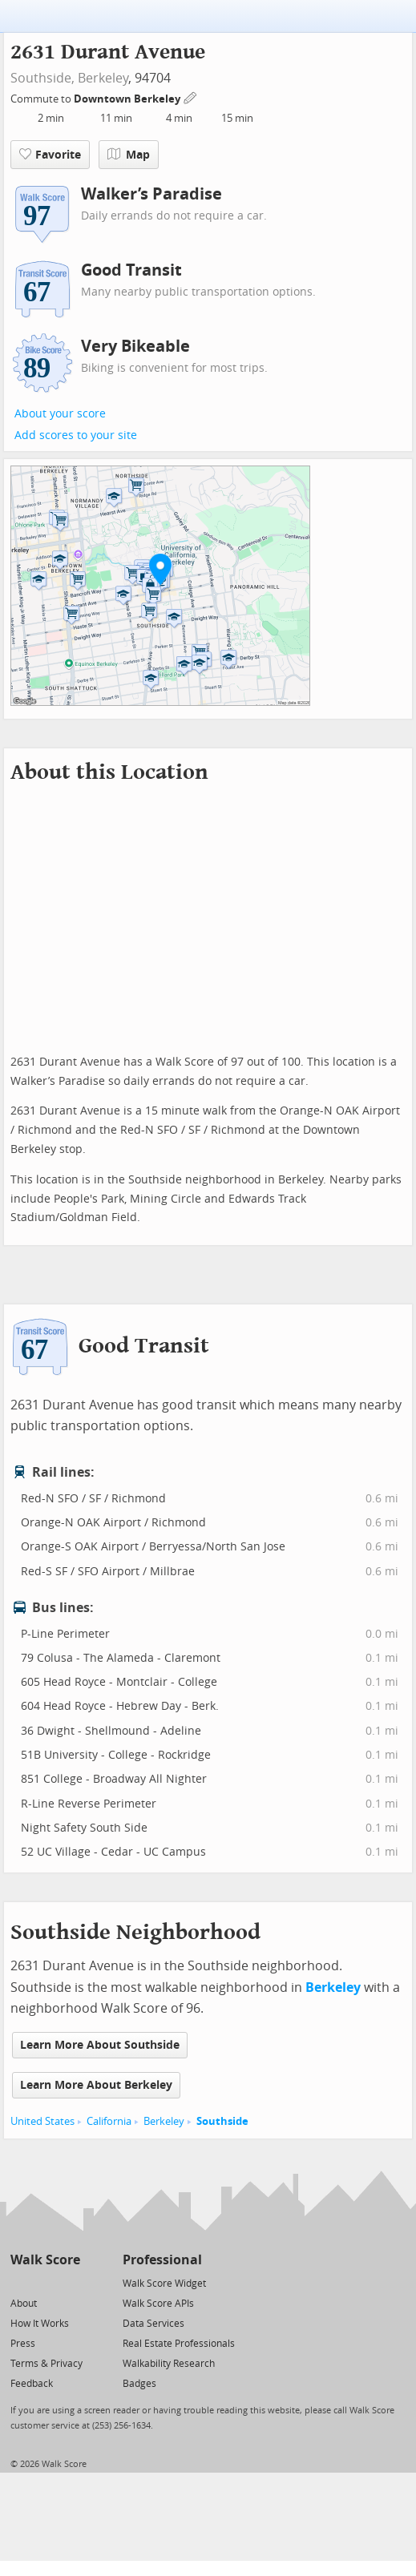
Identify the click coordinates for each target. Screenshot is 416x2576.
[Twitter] (19, 2282)
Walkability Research (169, 2363)
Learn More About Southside (100, 2045)
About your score (60, 414)
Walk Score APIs (158, 2303)
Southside (222, 2121)
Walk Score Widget (164, 2283)
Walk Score (45, 2260)
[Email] (69, 2282)
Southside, (42, 78)
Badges (139, 2383)
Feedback (31, 2383)
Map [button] (128, 154)
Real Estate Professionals (179, 2343)
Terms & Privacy (46, 2363)
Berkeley (103, 78)
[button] (160, 569)
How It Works (39, 2323)
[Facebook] (44, 2282)
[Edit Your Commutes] (191, 96)
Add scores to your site (75, 435)
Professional (162, 2260)
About (23, 2303)
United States (42, 2121)
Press (22, 2343)
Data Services (153, 2323)
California (109, 2121)
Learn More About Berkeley (96, 2085)
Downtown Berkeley (128, 99)
